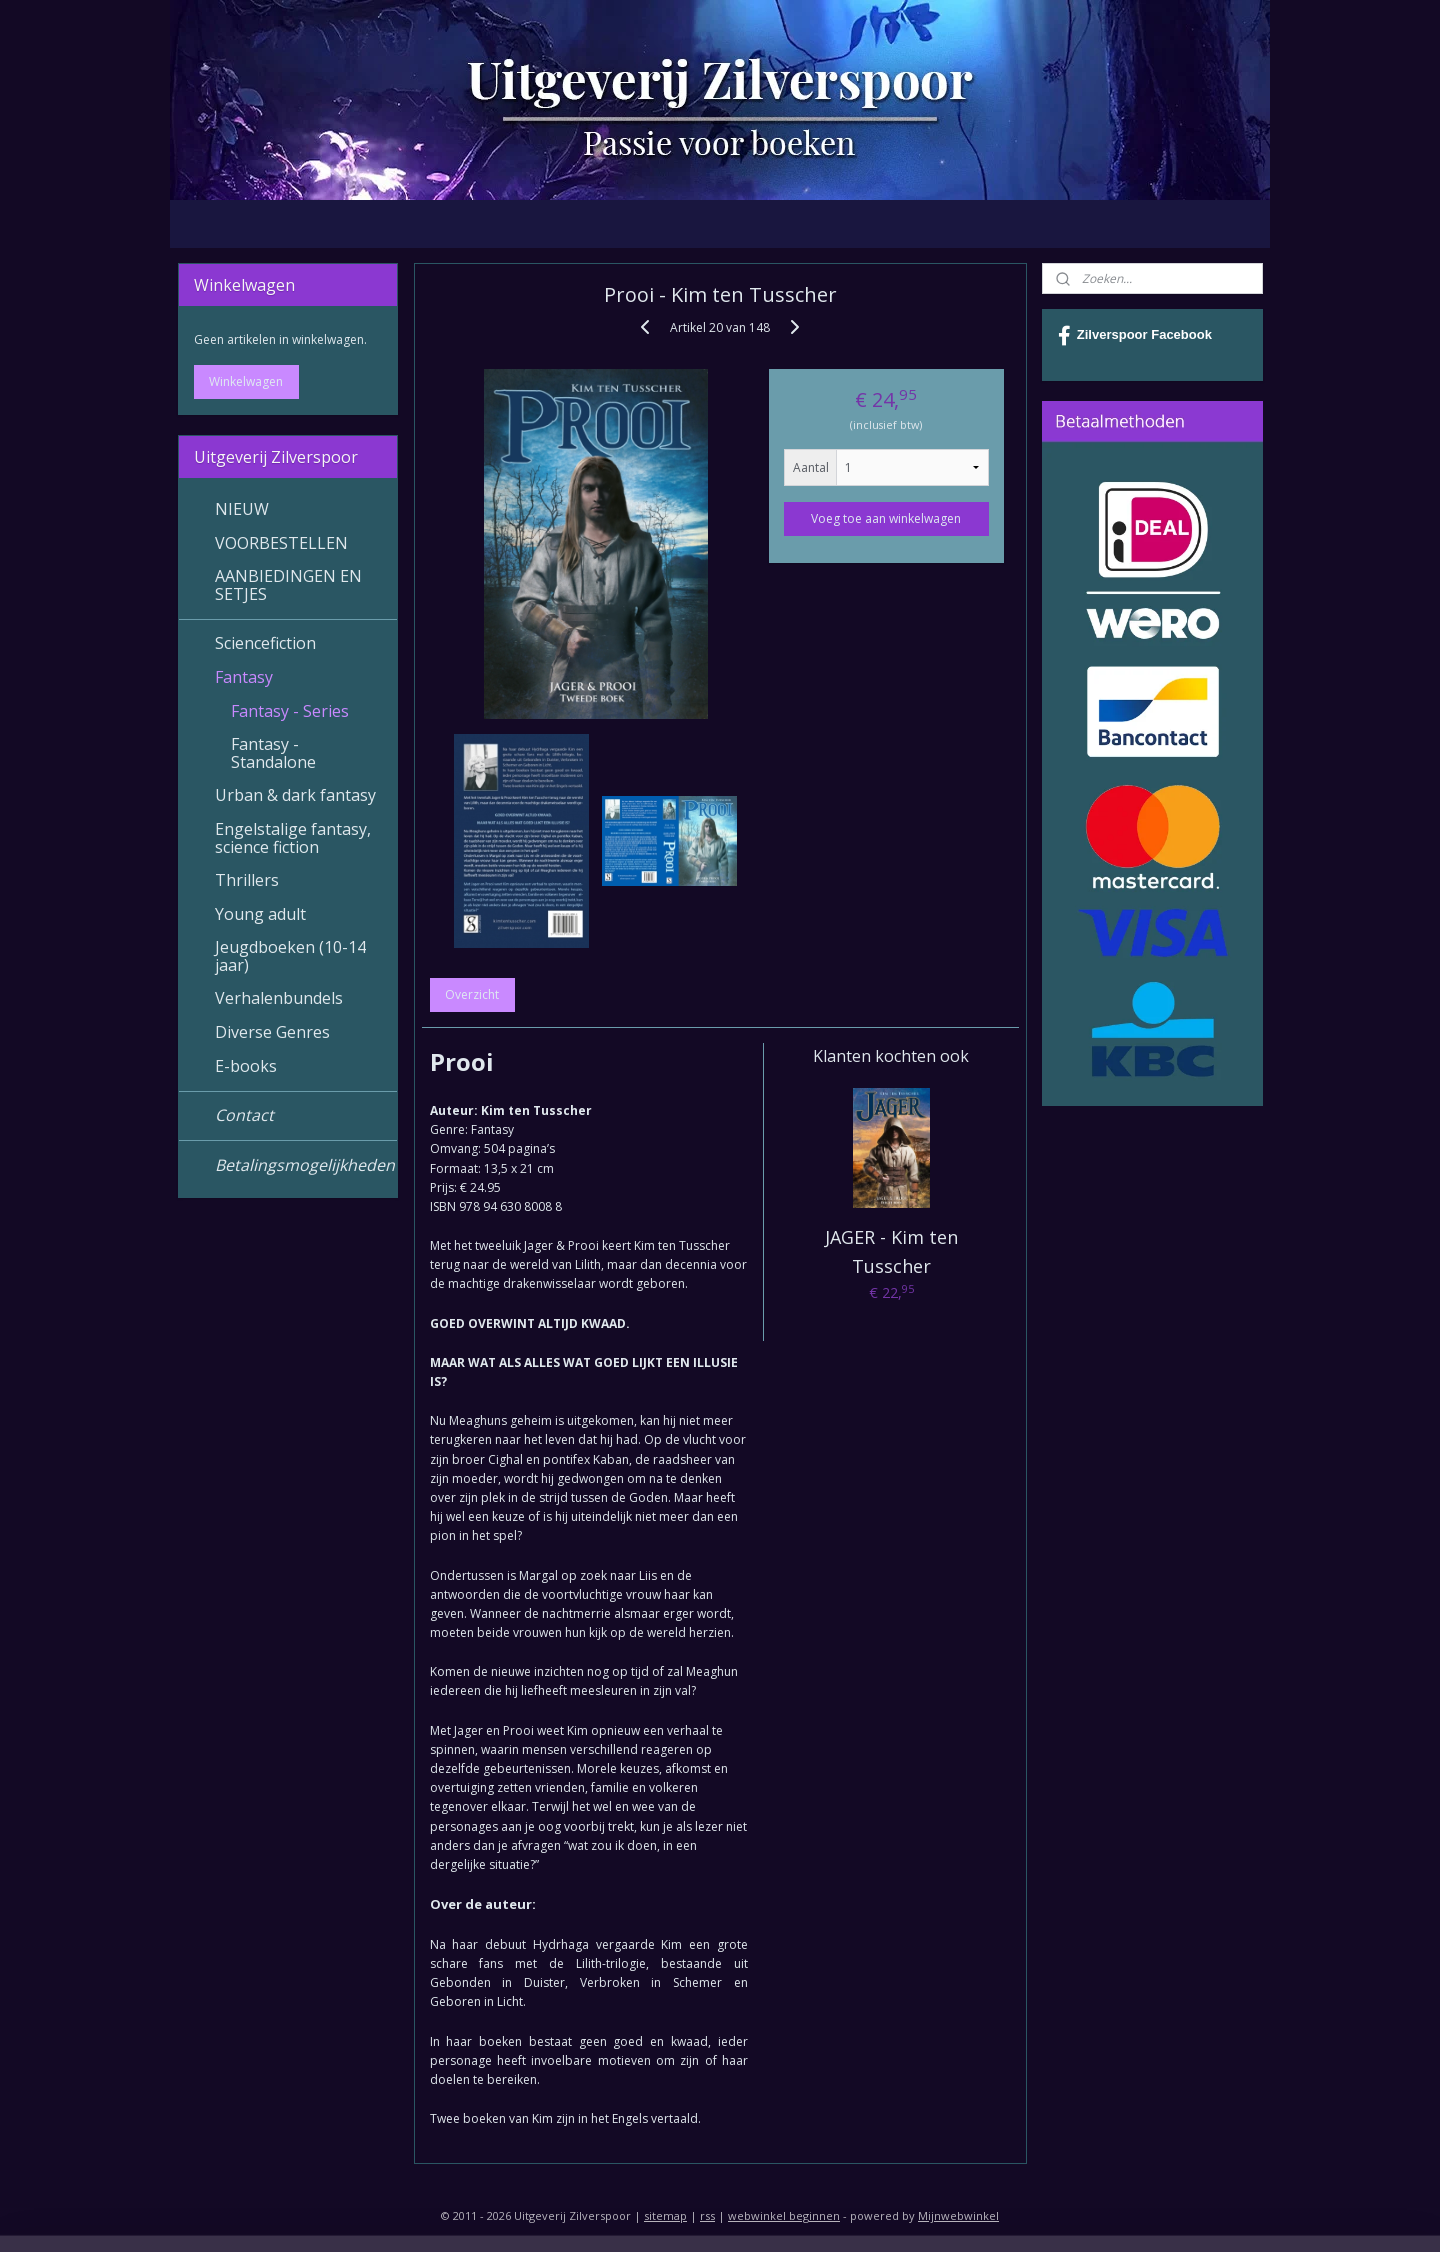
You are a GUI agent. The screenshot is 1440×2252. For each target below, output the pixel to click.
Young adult (260, 914)
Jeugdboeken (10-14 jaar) (290, 956)
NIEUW (242, 509)
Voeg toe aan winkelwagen (886, 518)
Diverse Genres (272, 1032)
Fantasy (244, 677)
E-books (246, 1066)
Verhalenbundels (279, 998)
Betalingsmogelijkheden (305, 1165)
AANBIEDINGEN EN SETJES (288, 585)
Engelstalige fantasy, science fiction (293, 838)
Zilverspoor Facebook (1135, 336)
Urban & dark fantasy (295, 795)
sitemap (665, 2215)
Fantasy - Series (290, 711)
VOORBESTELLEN (281, 543)
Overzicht (472, 994)
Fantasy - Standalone (273, 753)
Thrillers (247, 880)
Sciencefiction (265, 643)
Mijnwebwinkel (958, 2215)
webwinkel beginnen (784, 2215)
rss (707, 2215)
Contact (244, 1115)
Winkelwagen (246, 381)
